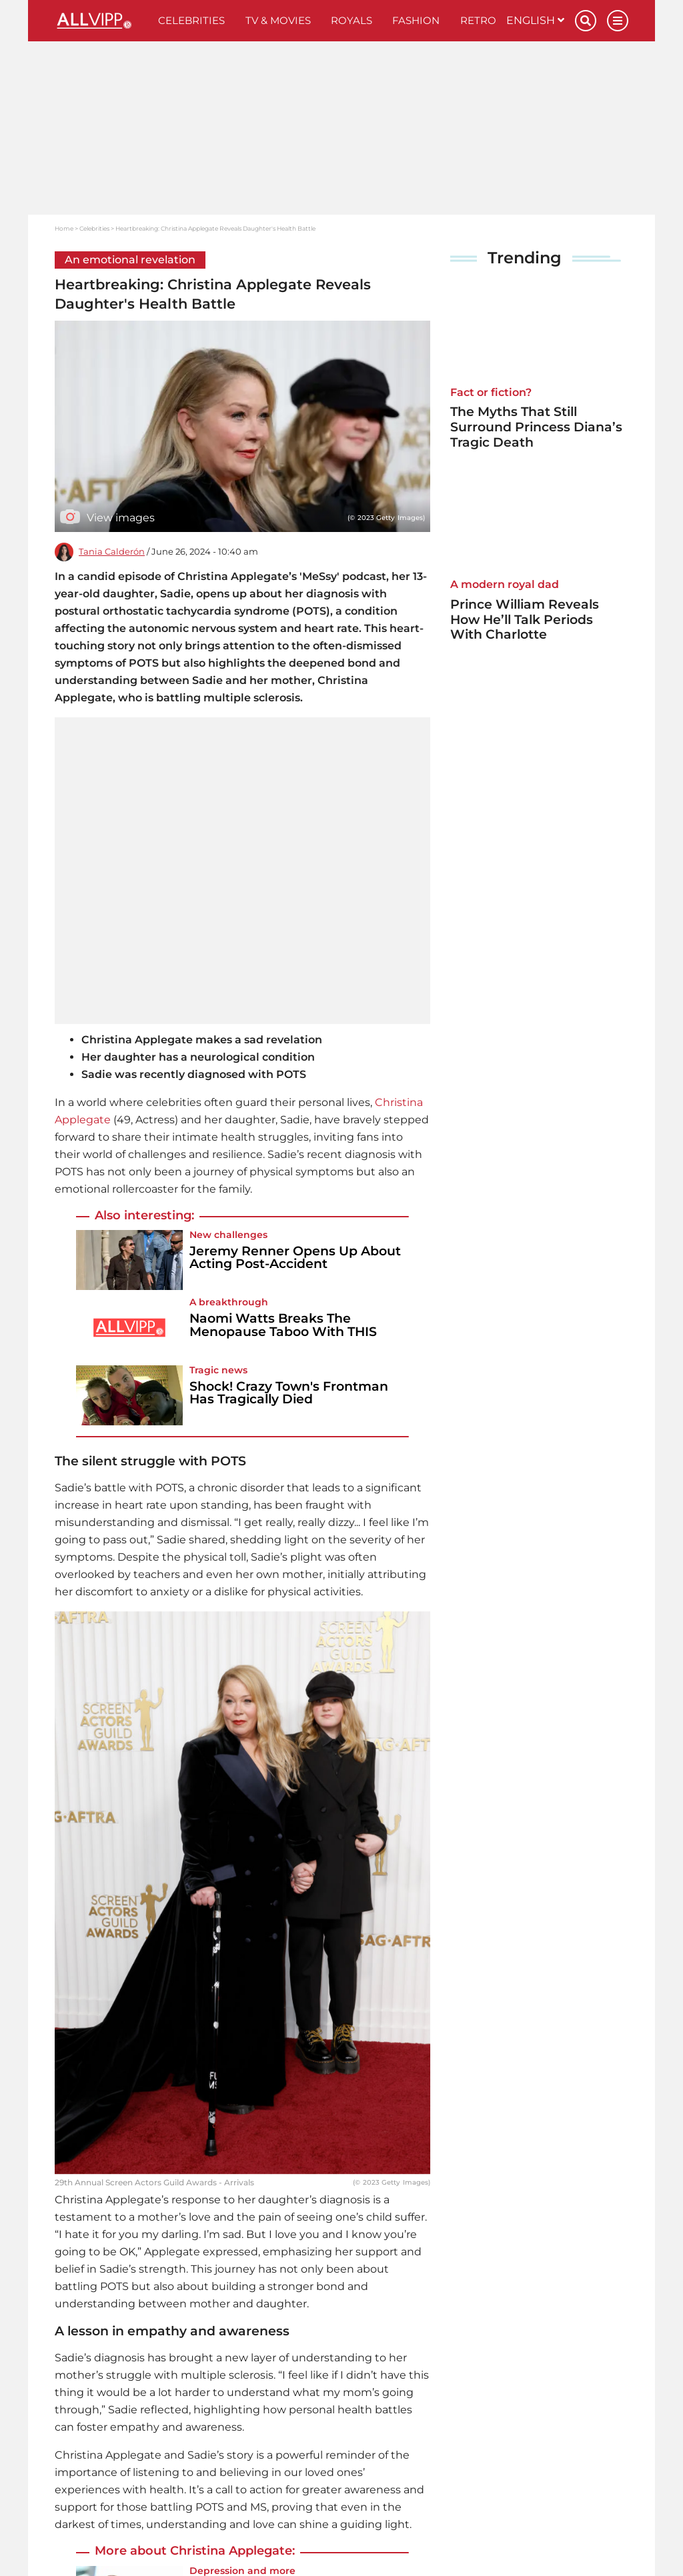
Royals (351, 20)
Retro (478, 20)
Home (64, 228)
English (535, 20)
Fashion (416, 20)
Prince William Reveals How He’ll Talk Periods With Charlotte (524, 620)
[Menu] (617, 20)
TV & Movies (278, 20)
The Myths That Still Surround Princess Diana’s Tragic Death (536, 427)
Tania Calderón (112, 552)
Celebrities (191, 20)
